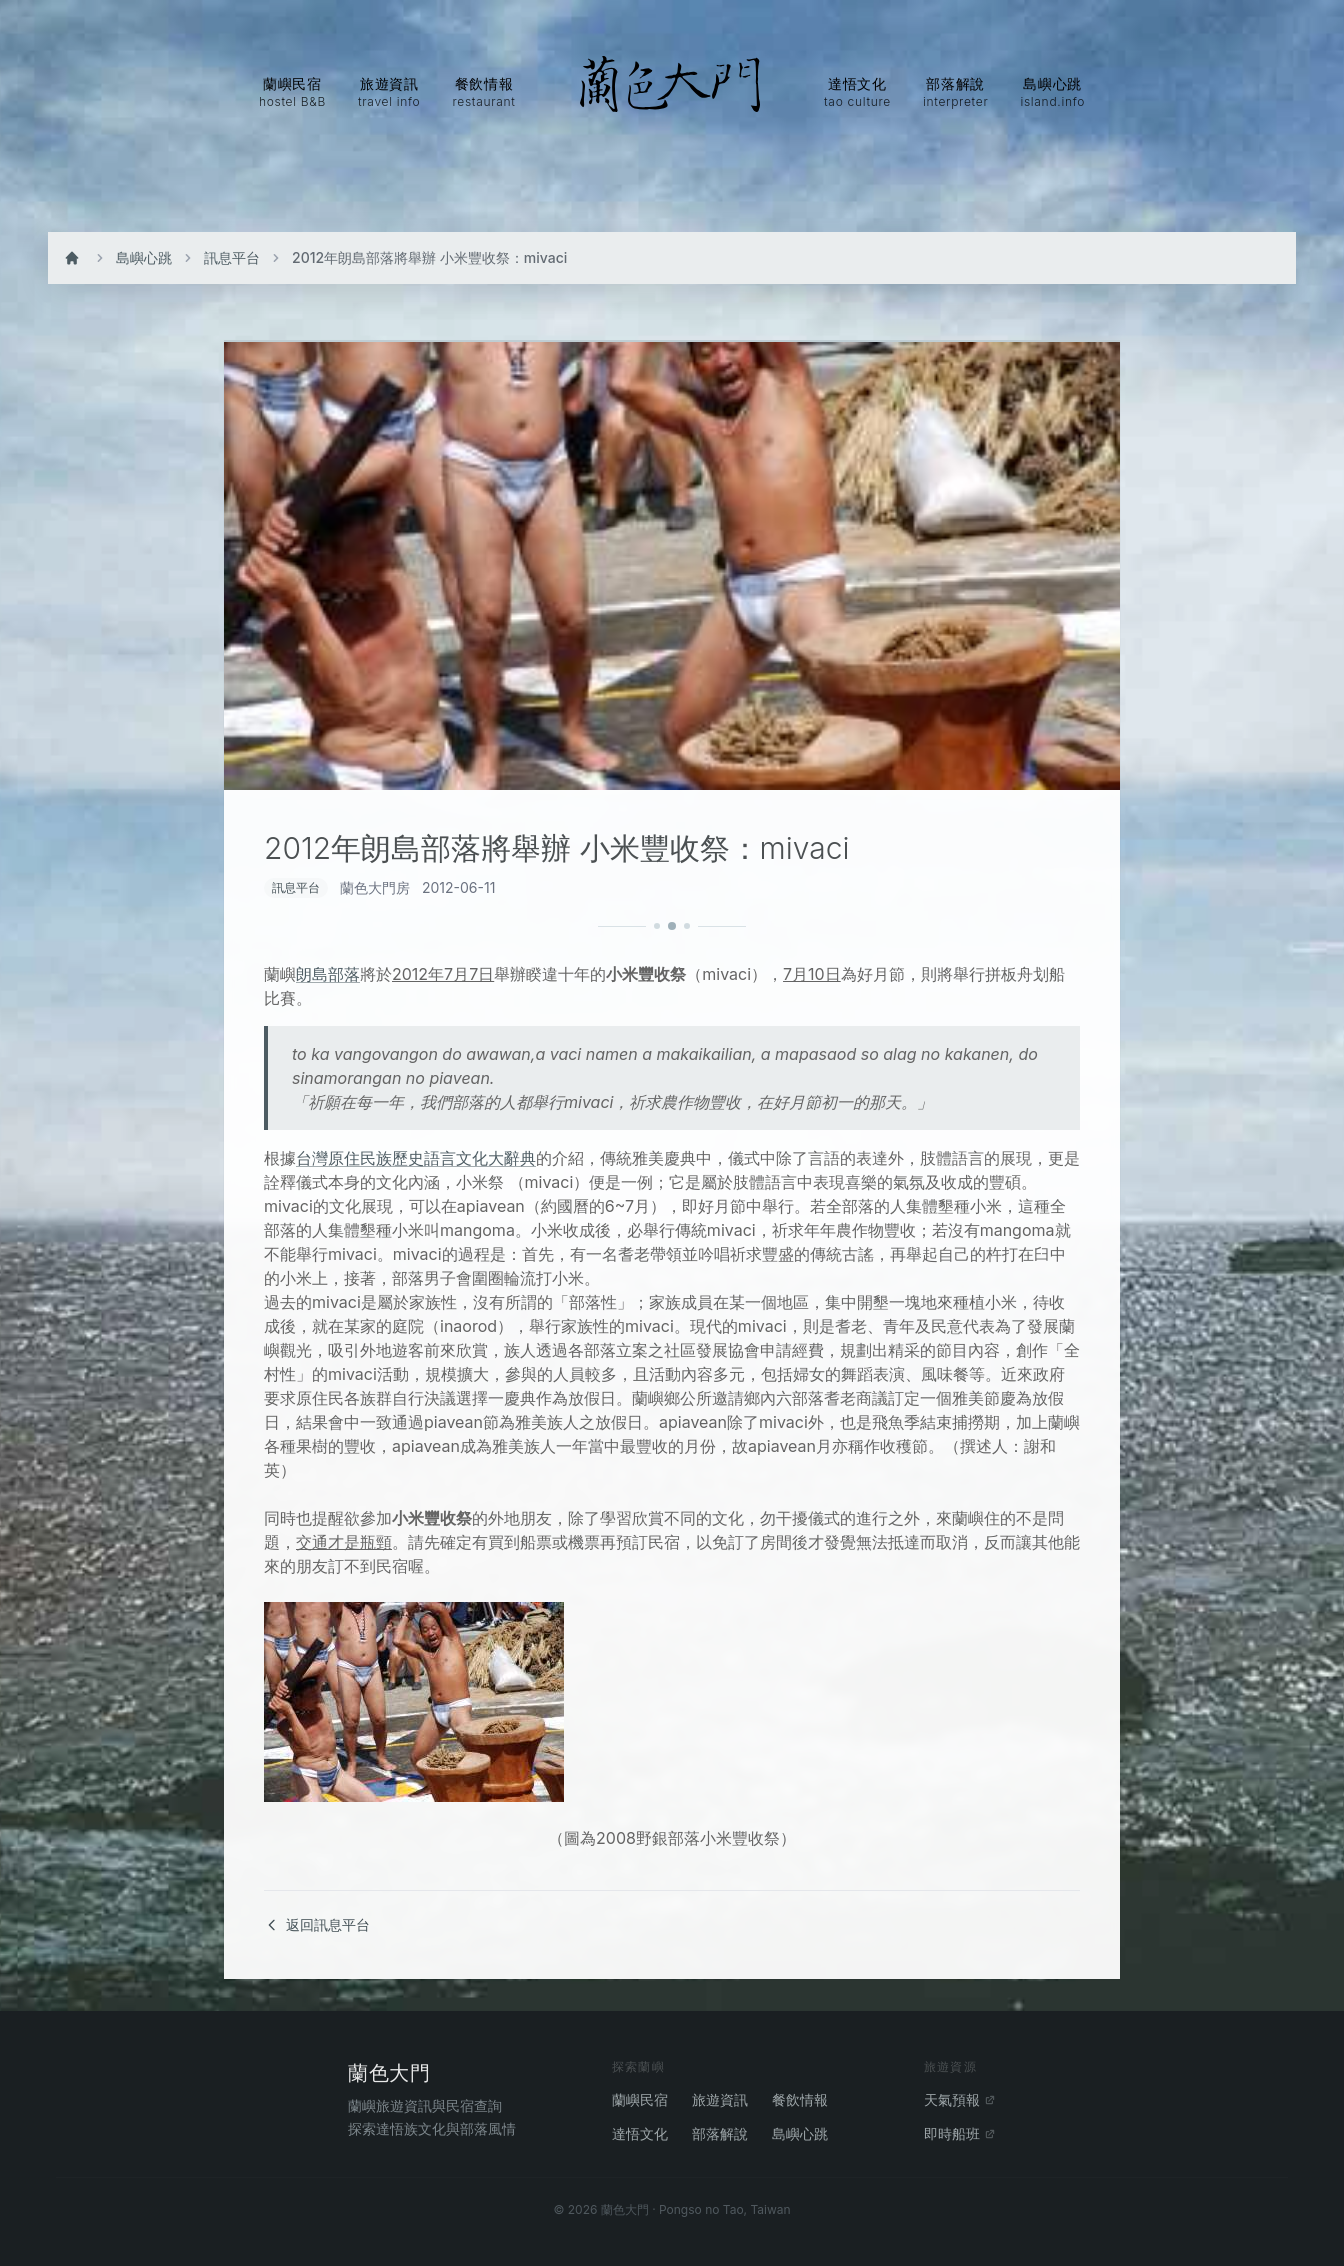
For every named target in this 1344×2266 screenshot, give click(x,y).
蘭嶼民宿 (640, 2099)
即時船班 (960, 2133)
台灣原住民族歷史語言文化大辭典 (416, 1158)
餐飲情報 (800, 2099)
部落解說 (720, 2133)
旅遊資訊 (720, 2099)
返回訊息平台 (317, 1924)
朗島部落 (328, 974)
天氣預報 (960, 2099)
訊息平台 (232, 257)
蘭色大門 (389, 2073)
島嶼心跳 (144, 257)
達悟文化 (640, 2133)
